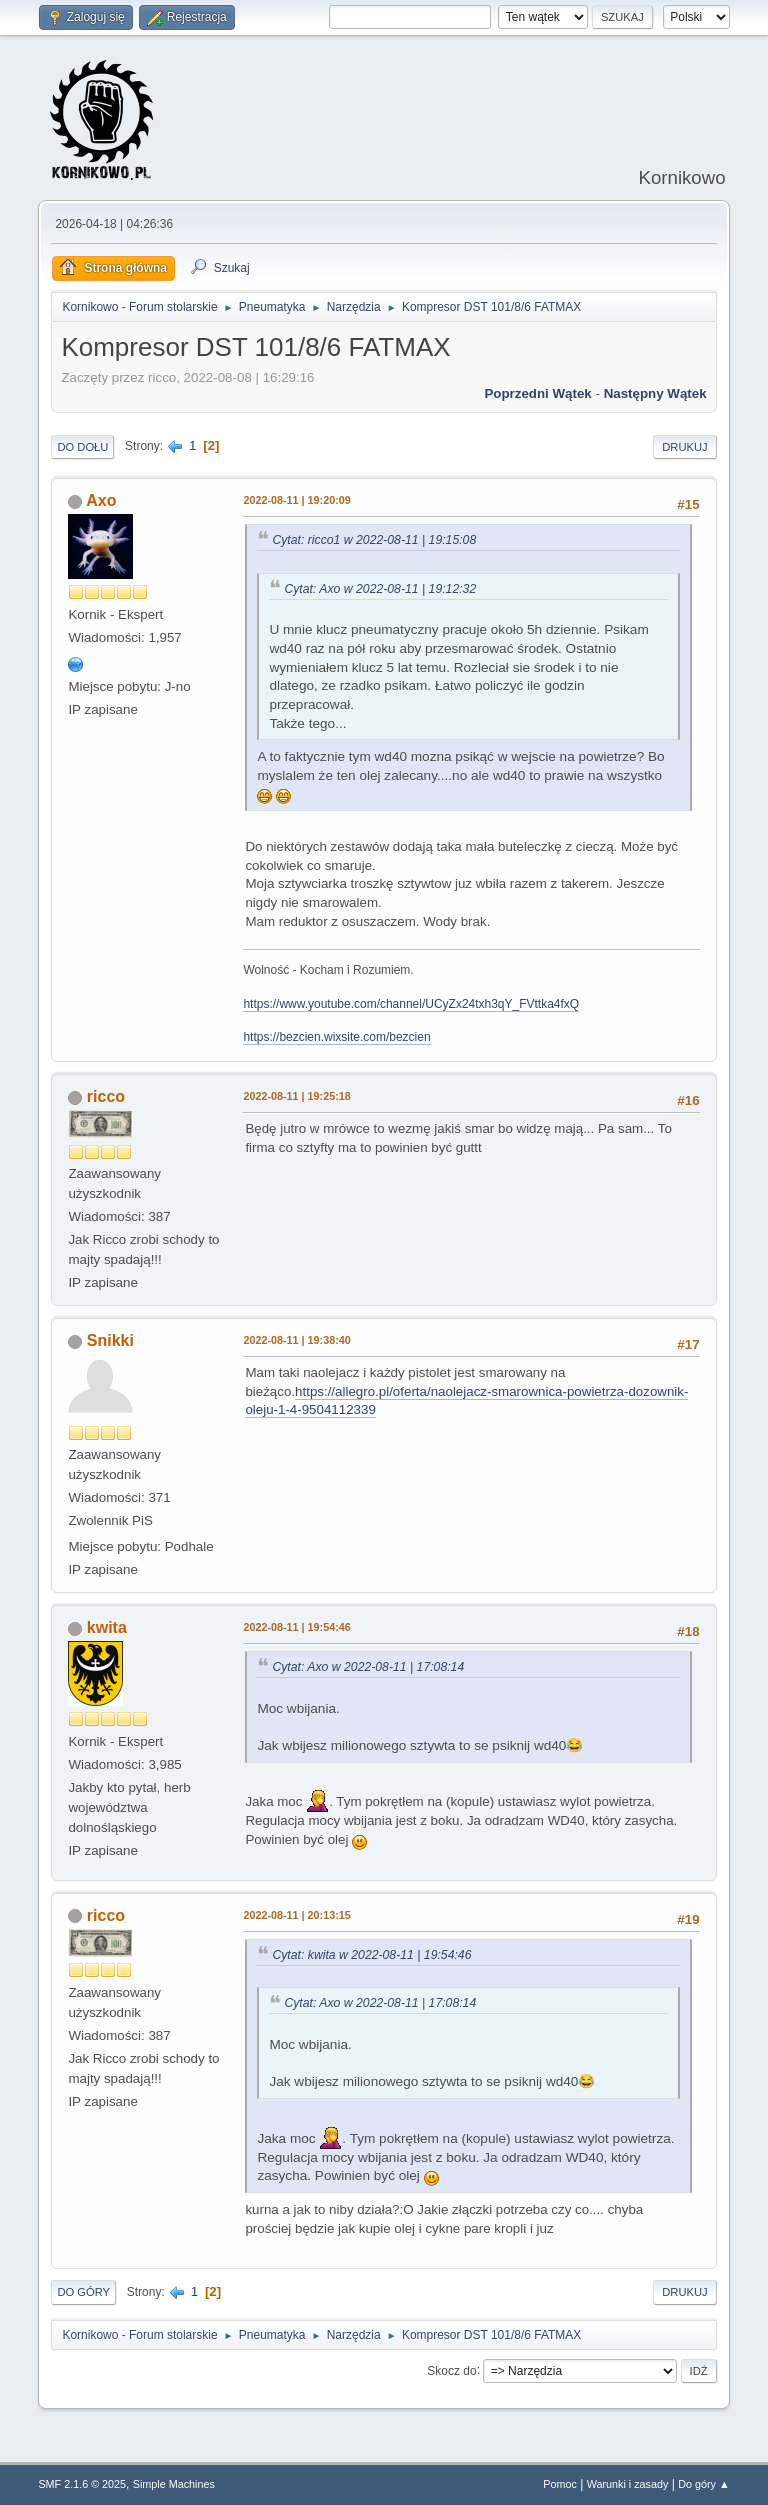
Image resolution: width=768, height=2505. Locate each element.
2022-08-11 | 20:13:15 (296, 1915)
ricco (106, 1096)
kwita (107, 1627)
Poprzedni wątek (537, 393)
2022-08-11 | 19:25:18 (296, 1096)
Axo (101, 500)
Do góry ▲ (703, 2484)
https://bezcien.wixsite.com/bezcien (336, 1037)
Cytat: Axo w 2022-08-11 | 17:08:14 (368, 1667)
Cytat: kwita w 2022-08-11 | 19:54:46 (371, 1955)
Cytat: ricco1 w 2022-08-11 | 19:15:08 (374, 540)
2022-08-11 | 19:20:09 (296, 500)
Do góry (83, 2292)
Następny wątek (655, 393)
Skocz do (451, 2370)
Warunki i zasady (628, 2484)
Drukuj (684, 447)
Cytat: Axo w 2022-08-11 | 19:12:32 (380, 589)
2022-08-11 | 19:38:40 (296, 1340)
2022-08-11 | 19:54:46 (296, 1627)
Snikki (110, 1340)
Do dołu (82, 447)
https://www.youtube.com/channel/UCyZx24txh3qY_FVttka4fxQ (411, 1004)
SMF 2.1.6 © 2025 (82, 2484)
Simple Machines (174, 2484)
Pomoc (560, 2484)
